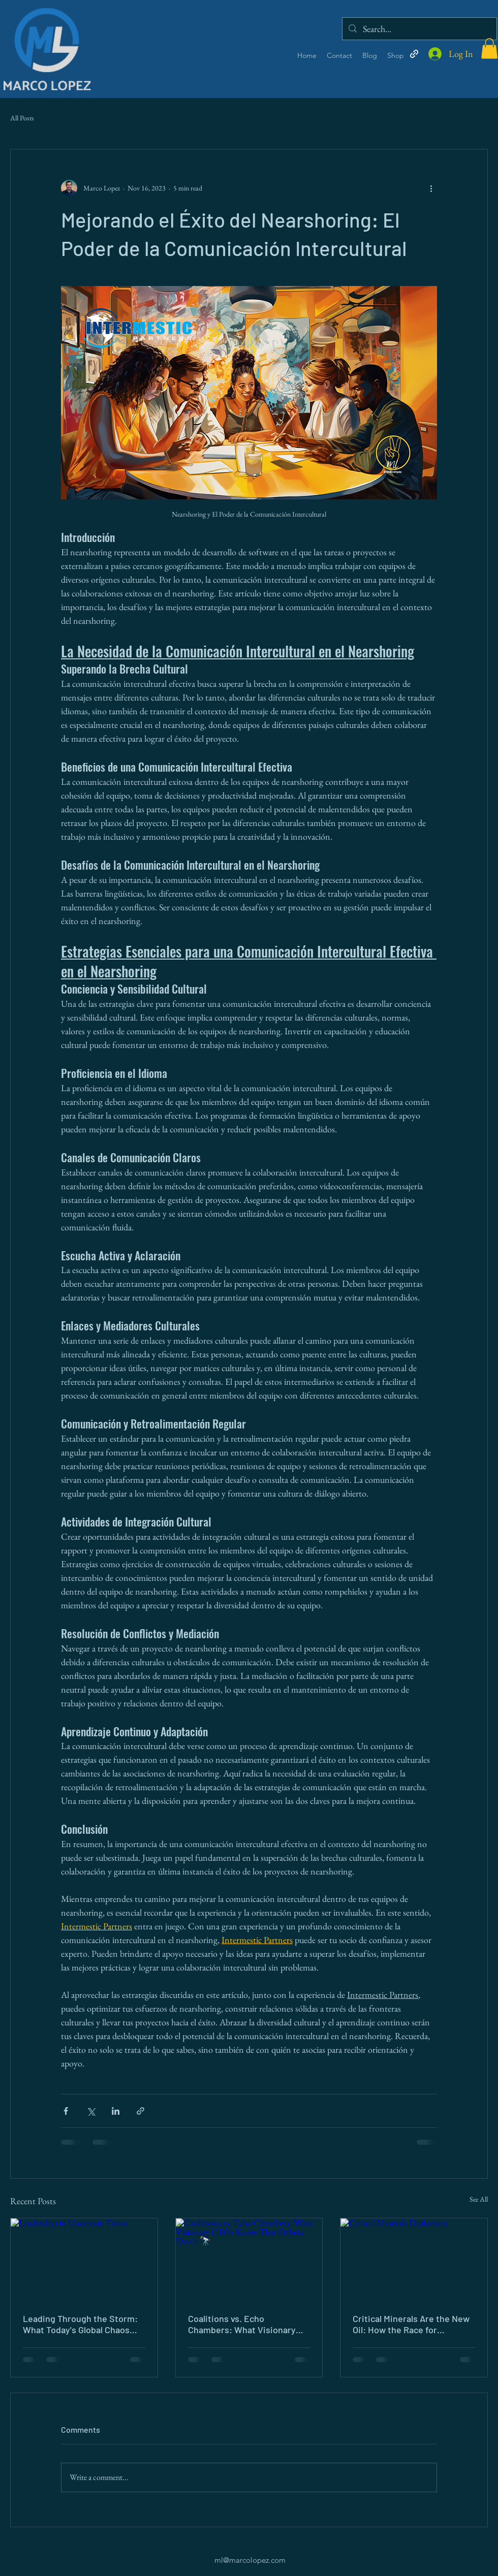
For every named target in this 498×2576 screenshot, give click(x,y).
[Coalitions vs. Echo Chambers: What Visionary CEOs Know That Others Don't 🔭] (249, 2259)
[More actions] (431, 188)
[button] (489, 48)
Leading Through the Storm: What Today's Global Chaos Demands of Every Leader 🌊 (81, 2324)
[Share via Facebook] (66, 2111)
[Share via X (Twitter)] (91, 2111)
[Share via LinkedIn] (115, 2111)
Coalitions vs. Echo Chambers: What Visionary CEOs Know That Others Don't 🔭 (247, 2324)
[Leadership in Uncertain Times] (84, 2259)
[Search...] (419, 29)
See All (479, 2199)
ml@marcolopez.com (250, 2560)
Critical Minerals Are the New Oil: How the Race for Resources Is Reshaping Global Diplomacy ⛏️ (411, 2324)
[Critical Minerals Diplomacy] (413, 2259)
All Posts (22, 117)
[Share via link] (140, 2111)
